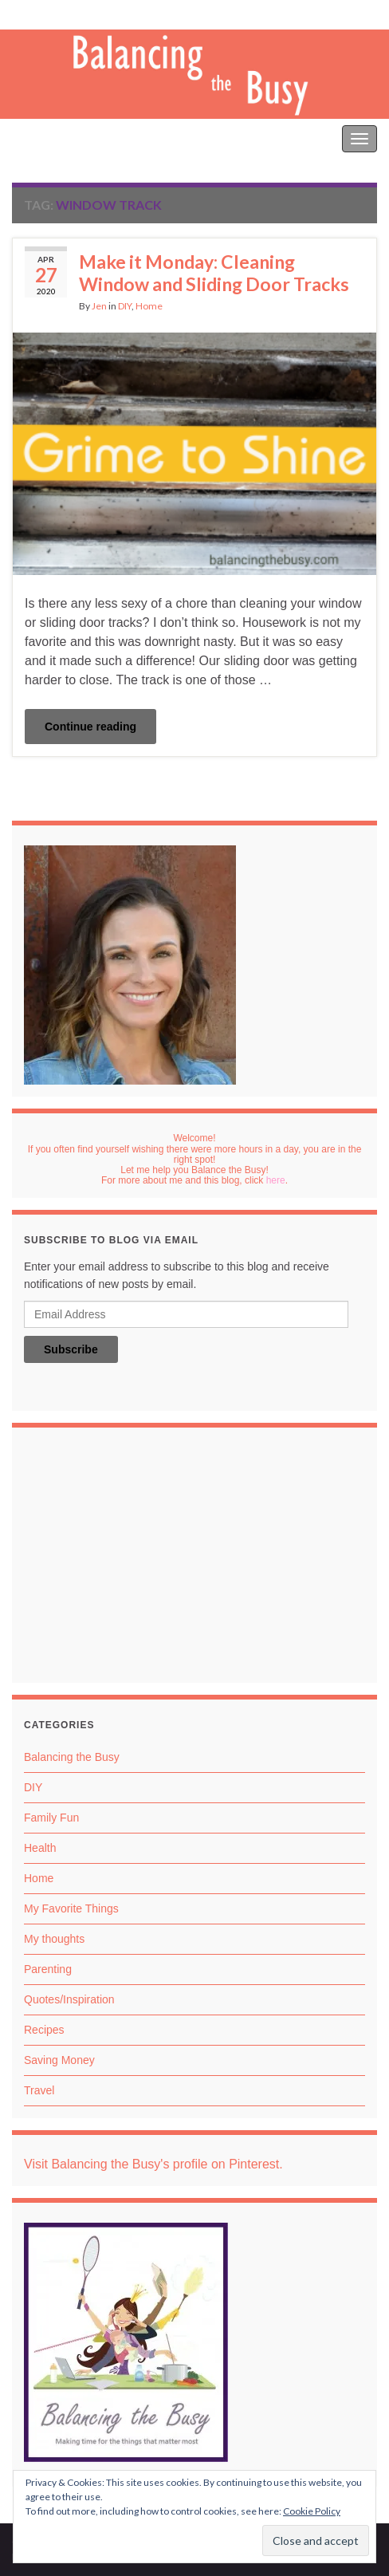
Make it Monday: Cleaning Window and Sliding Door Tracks (214, 272)
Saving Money (59, 2060)
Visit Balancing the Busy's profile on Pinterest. (153, 2164)
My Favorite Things (71, 1908)
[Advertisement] (194, 1559)
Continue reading (90, 726)
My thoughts (54, 1938)
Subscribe (71, 1349)
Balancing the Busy (64, 138)
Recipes (44, 2029)
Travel (39, 2090)
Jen (99, 306)
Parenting (48, 1969)
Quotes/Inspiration (69, 1999)
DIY (125, 306)
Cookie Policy (311, 2511)
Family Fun (51, 1817)
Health (40, 1847)
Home (149, 306)
